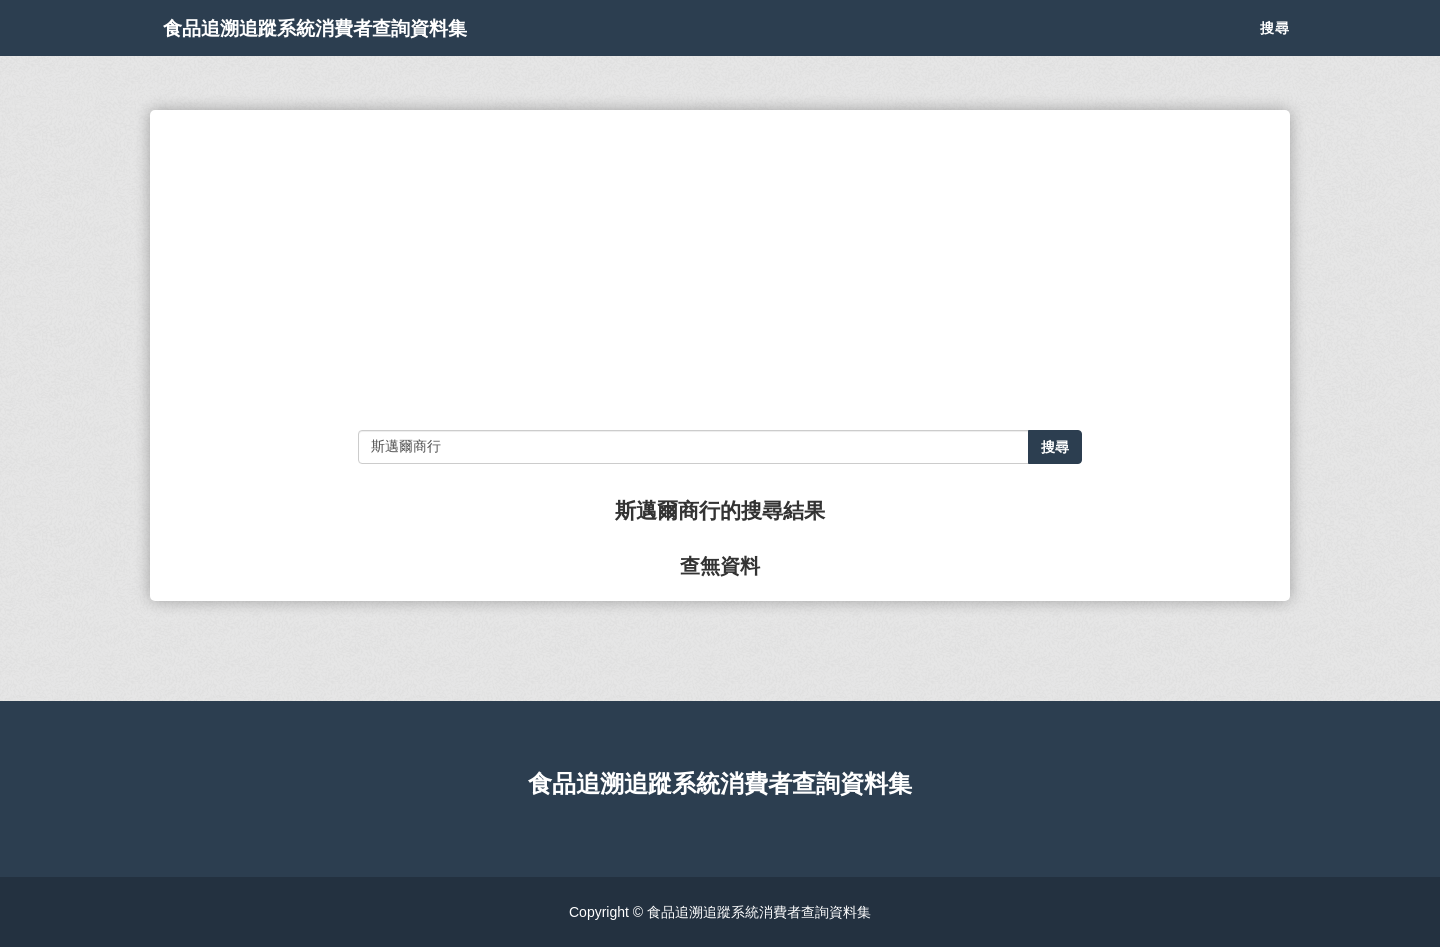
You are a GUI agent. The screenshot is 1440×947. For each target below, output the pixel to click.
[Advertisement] (719, 270)
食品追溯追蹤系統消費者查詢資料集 (374, 50)
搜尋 (1275, 50)
